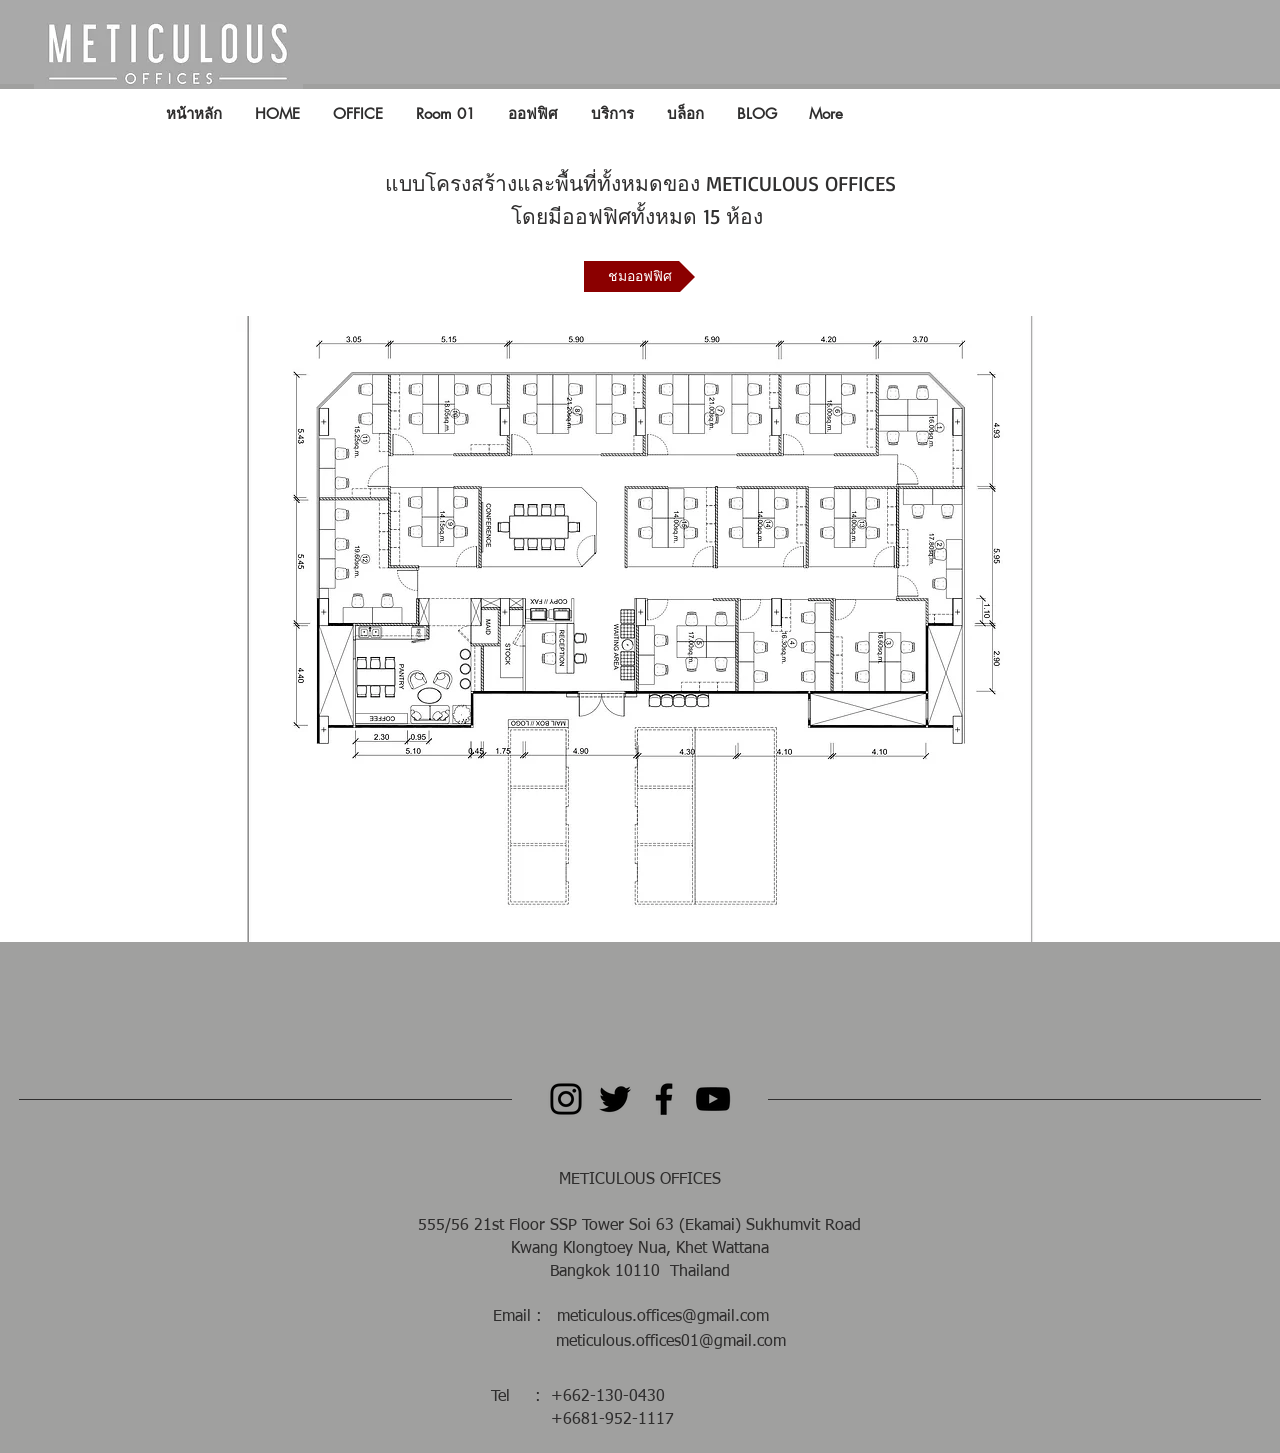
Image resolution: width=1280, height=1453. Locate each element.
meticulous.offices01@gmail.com (671, 1342)
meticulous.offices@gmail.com (663, 1317)
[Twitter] (615, 1099)
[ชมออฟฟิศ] (639, 276)
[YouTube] (713, 1099)
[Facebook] (664, 1099)
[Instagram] (566, 1099)
